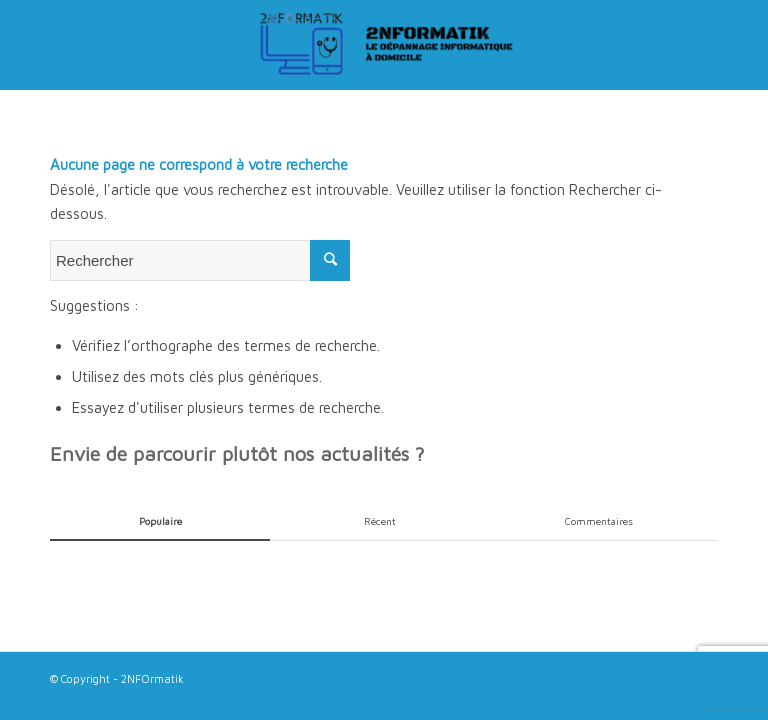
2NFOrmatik (152, 678)
